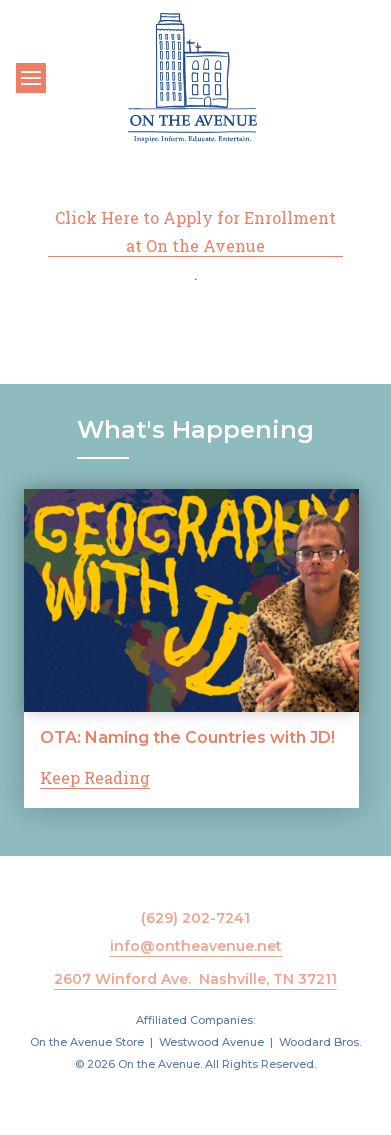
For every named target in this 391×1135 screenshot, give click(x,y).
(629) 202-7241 (195, 918)
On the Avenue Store (87, 1042)
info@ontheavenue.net (196, 946)
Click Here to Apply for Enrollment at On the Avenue (195, 231)
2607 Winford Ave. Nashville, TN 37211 (195, 979)
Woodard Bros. (320, 1042)
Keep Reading (95, 777)
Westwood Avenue (211, 1042)
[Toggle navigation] (31, 78)
